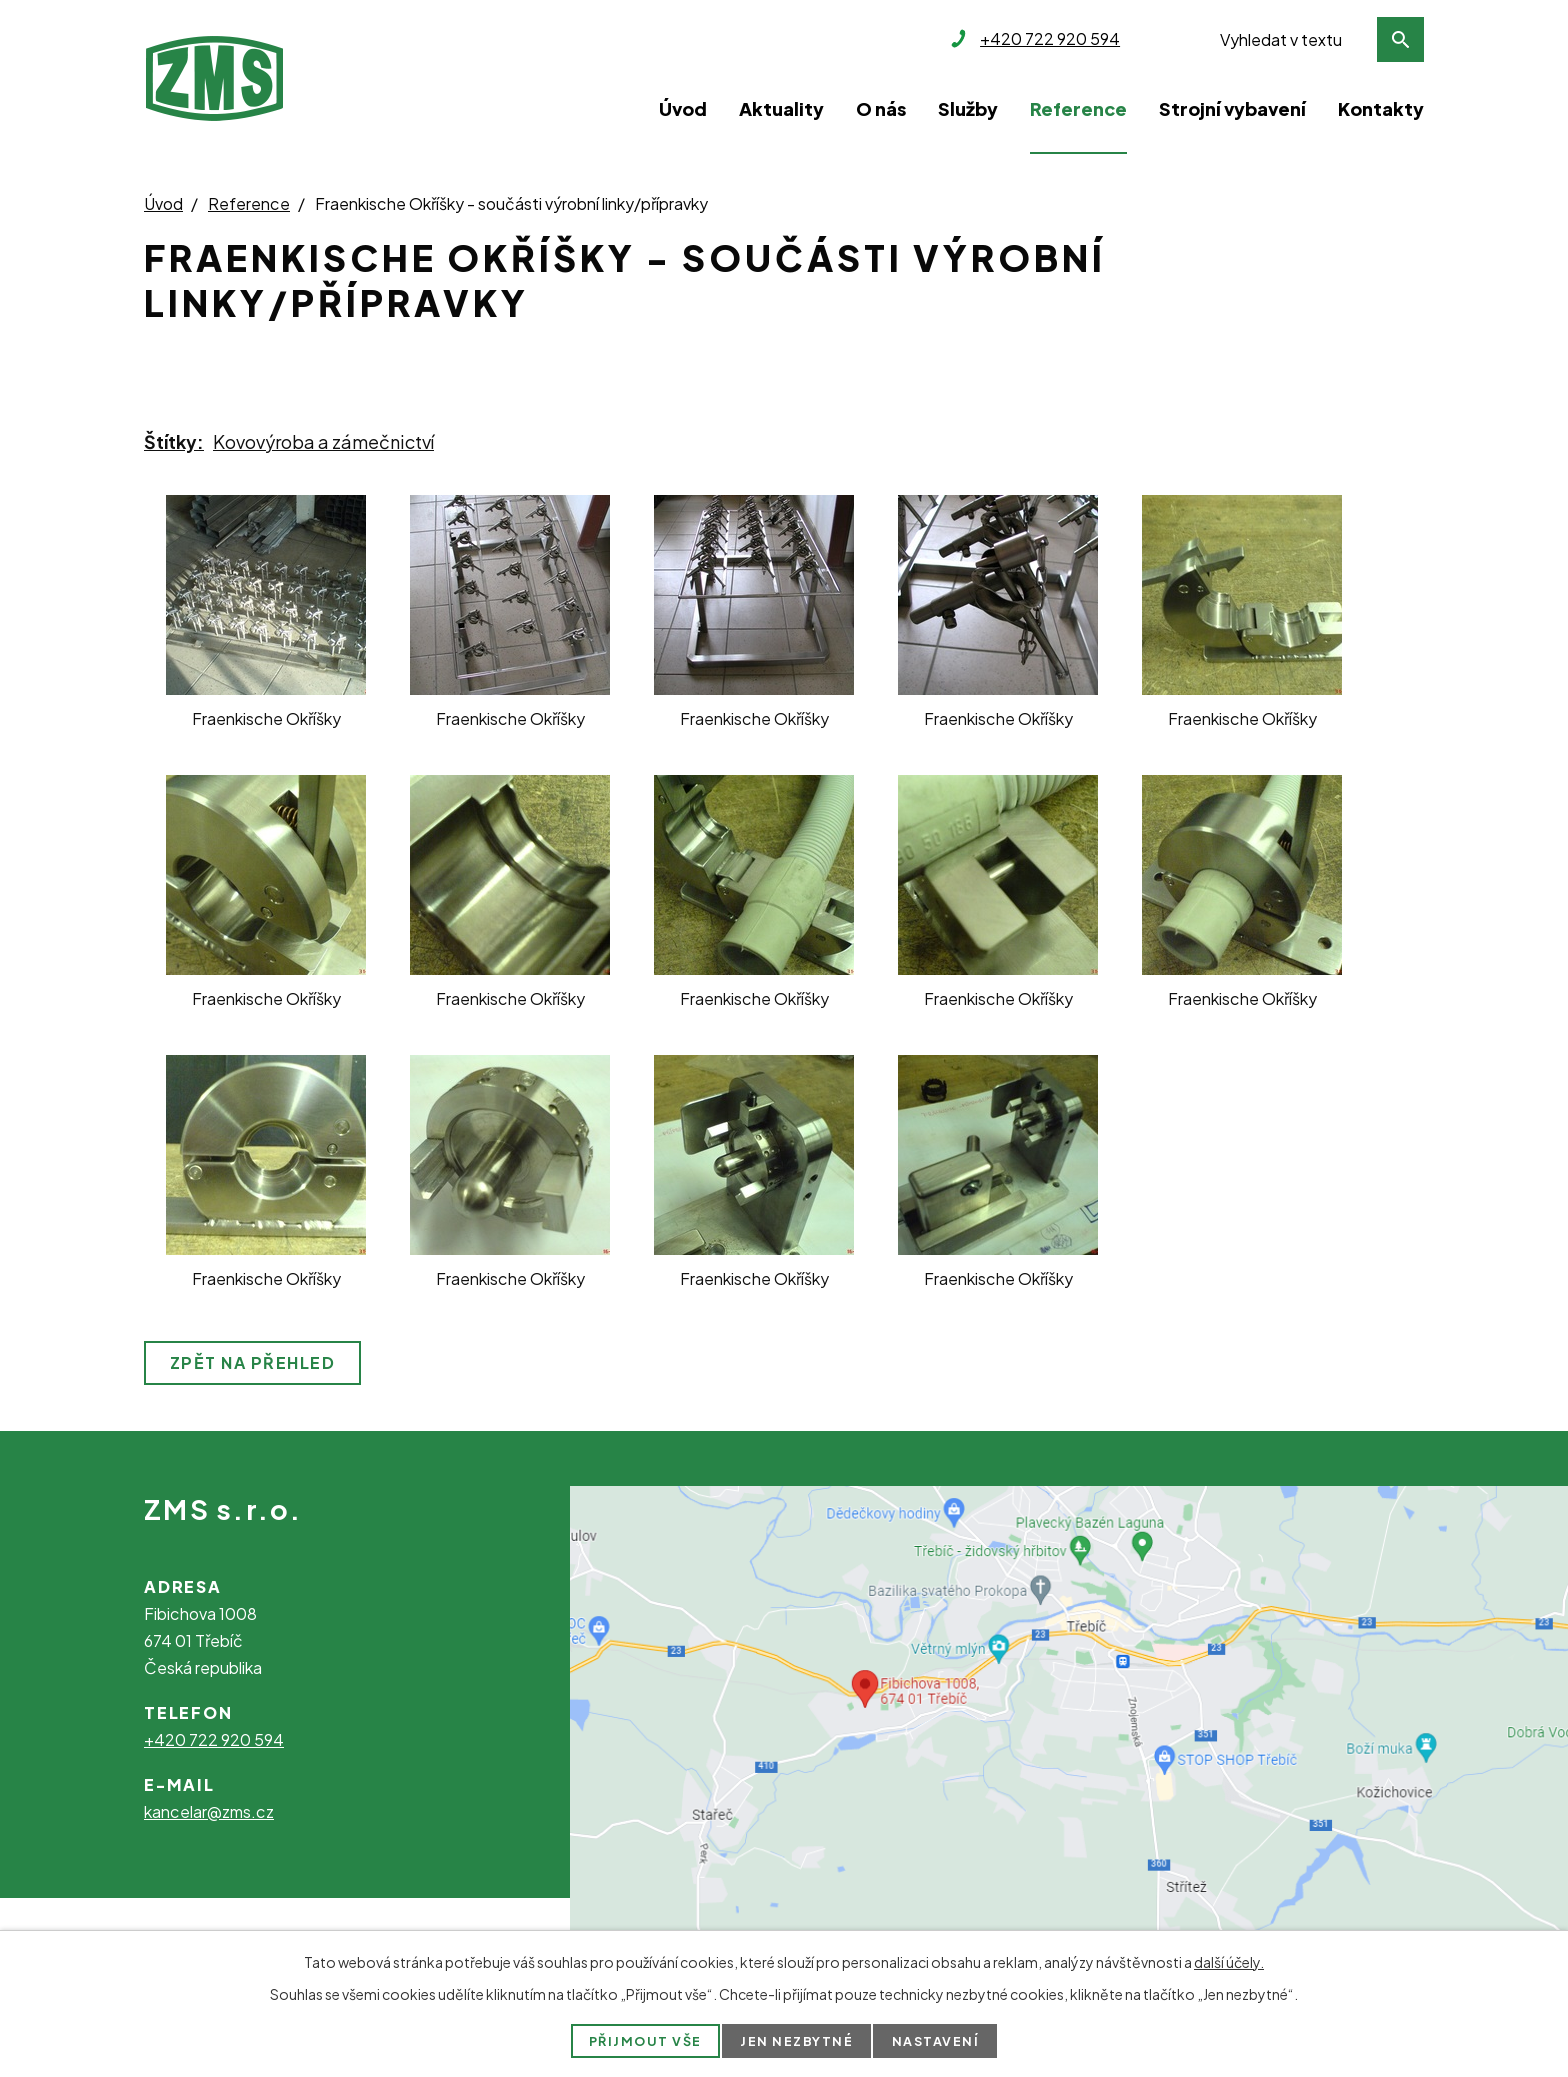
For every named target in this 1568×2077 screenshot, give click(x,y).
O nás (881, 108)
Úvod (683, 108)
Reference (1078, 108)
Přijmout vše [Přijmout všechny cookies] (644, 2041)
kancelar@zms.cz (209, 1811)
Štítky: (174, 441)
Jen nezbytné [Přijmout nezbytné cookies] (797, 2041)
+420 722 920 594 (214, 1739)
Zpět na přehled (253, 1362)
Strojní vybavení (1232, 108)
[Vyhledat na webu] (1316, 39)
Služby (968, 108)
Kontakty (1381, 108)
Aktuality (781, 108)
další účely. (1229, 1962)
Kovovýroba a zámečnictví (323, 441)
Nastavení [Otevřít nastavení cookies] (936, 2041)
